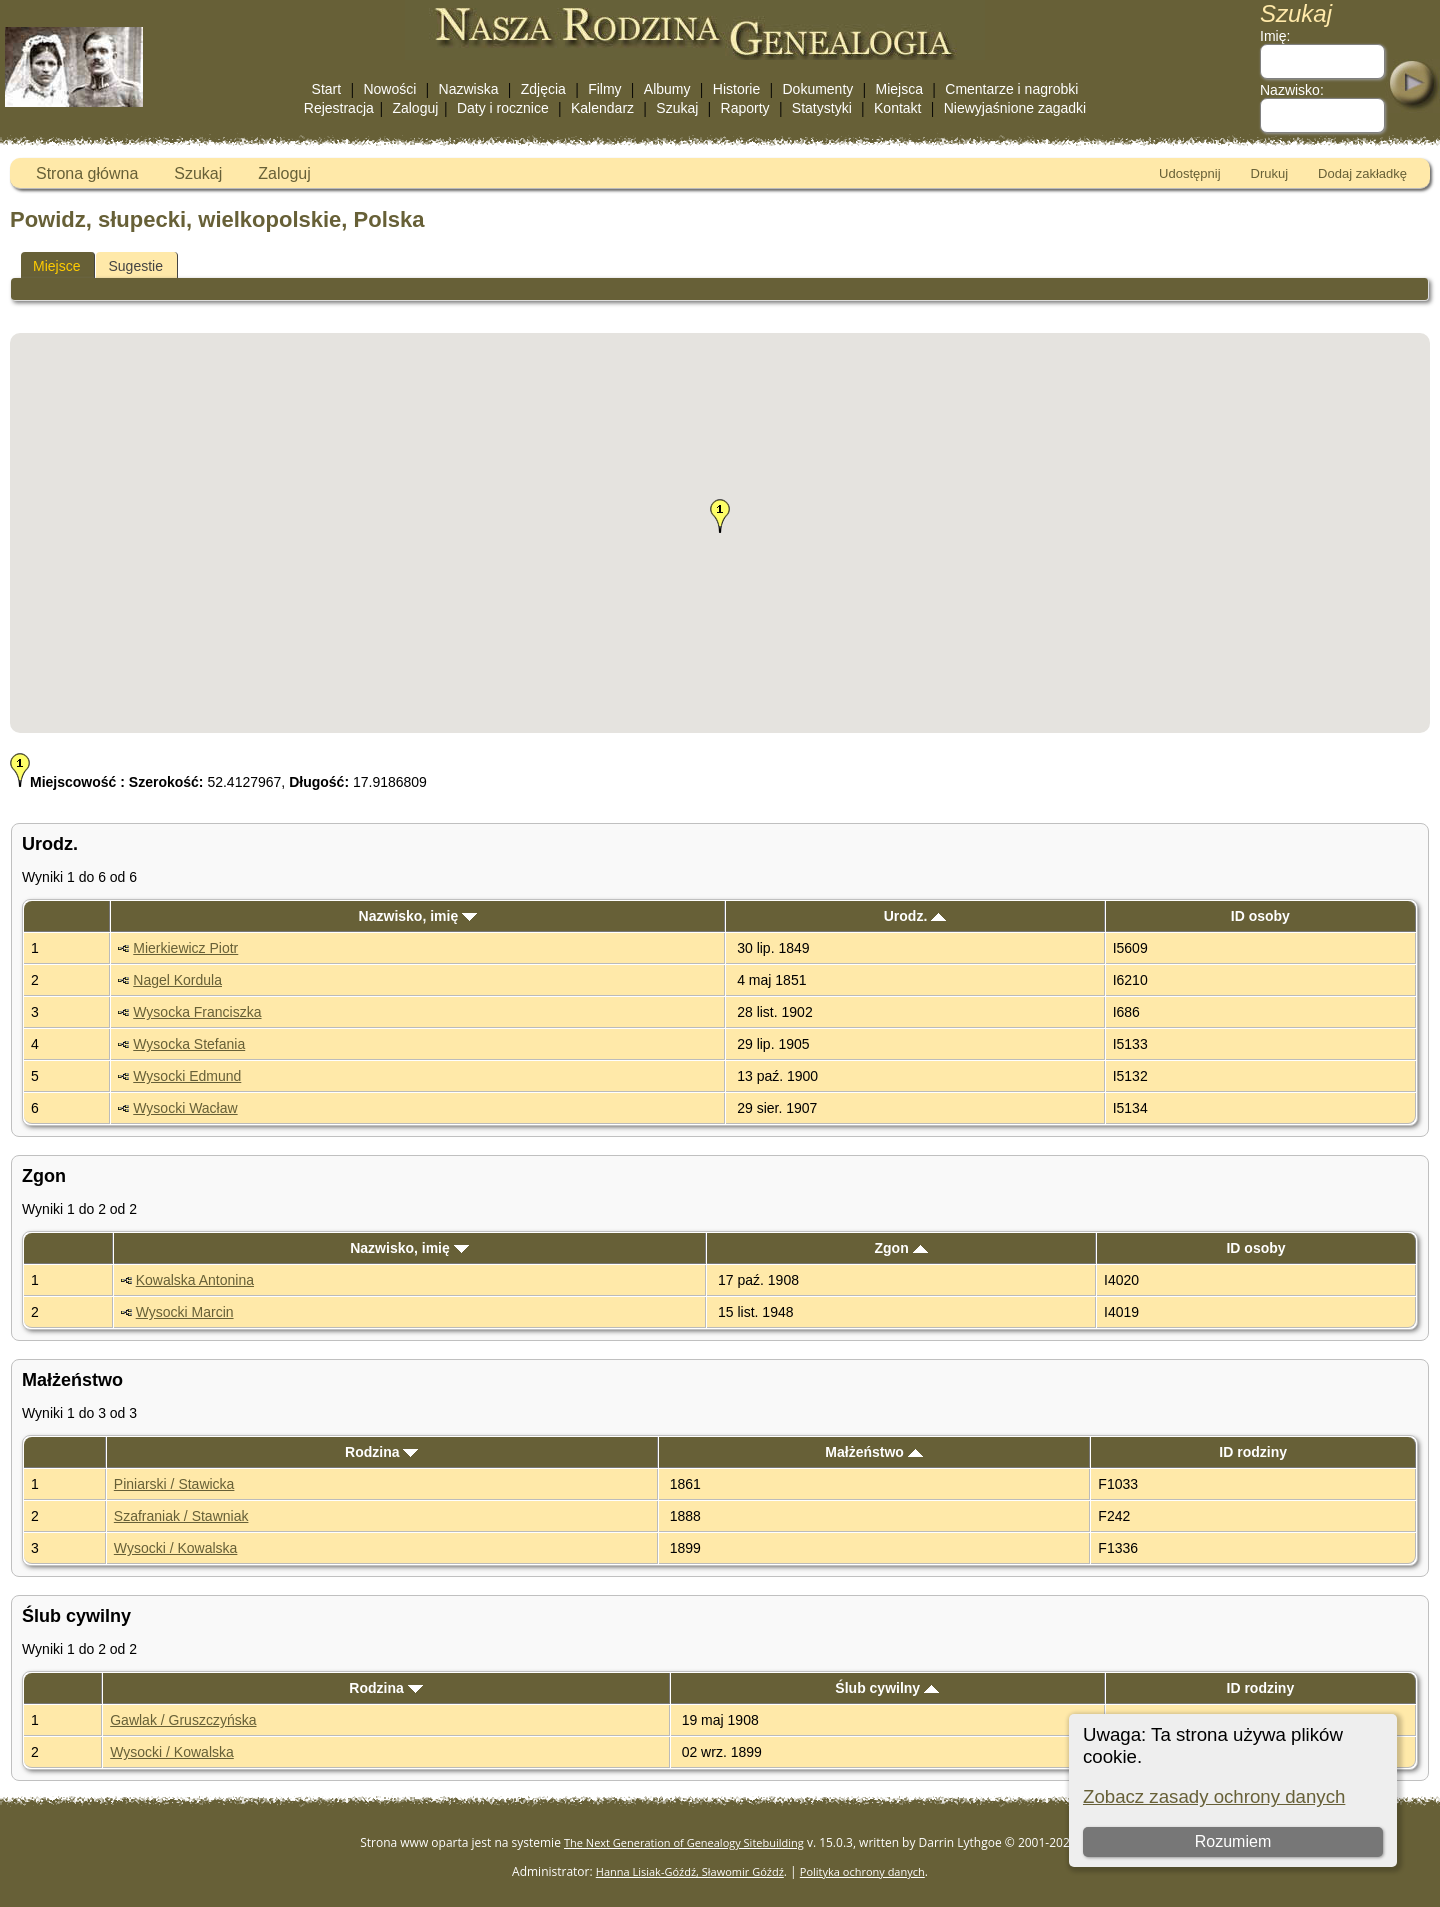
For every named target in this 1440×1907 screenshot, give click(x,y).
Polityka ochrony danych (862, 1871)
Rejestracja (339, 108)
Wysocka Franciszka (197, 1012)
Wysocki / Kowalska (176, 1548)
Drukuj (1270, 173)
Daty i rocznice (503, 108)
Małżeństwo (873, 1452)
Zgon (901, 1248)
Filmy (604, 89)
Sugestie (135, 266)
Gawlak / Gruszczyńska (183, 1720)
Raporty (745, 108)
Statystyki (822, 108)
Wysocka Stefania (189, 1044)
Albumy (667, 89)
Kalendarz (602, 108)
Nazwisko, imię (418, 916)
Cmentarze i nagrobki (1011, 89)
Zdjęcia (543, 89)
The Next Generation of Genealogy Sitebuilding (684, 1842)
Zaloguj (415, 108)
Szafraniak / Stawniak (181, 1516)
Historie (736, 89)
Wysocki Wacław (185, 1108)
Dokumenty (817, 89)
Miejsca (899, 89)
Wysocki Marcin (185, 1312)
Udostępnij (1189, 173)
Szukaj (677, 108)
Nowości (389, 89)
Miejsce (56, 266)
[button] (720, 516)
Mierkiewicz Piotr (185, 948)
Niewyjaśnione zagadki (1015, 108)
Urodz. (915, 916)
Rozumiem (1233, 1841)
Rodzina (381, 1452)
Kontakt (897, 108)
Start (327, 89)
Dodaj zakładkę (1362, 173)
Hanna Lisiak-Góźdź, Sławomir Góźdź (690, 1871)
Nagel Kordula (177, 980)
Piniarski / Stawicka (174, 1484)
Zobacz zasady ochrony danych (1214, 1796)
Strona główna (87, 173)
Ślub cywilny (887, 1688)
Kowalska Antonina (195, 1280)
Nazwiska (469, 89)
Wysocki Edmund (187, 1076)
